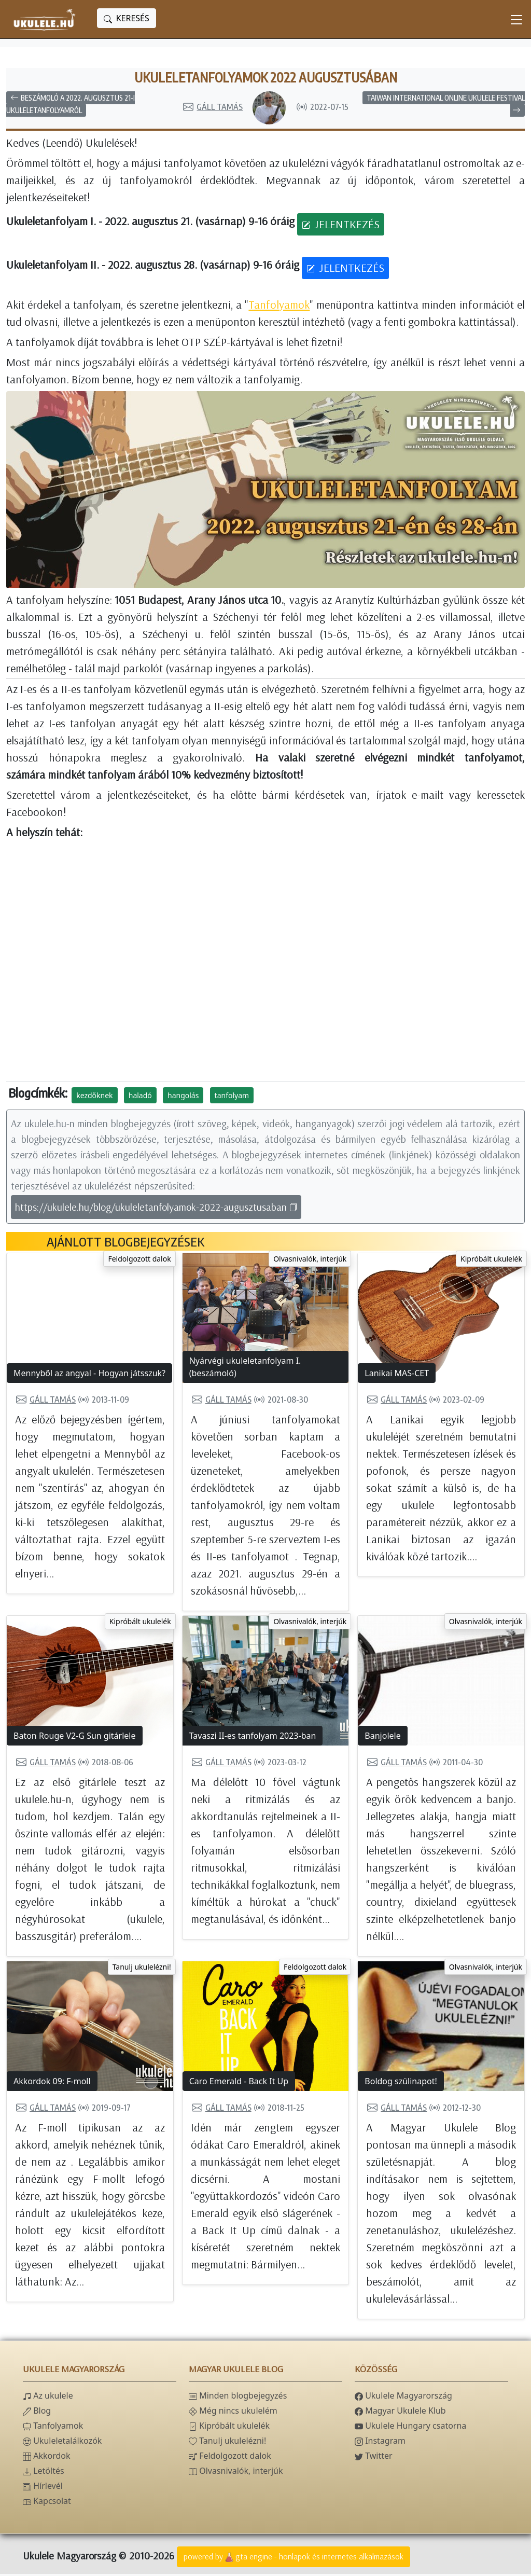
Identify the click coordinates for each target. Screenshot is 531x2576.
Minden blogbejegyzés (238, 2397)
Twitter (374, 2457)
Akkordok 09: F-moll (52, 2083)
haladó (140, 1097)
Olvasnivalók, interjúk (309, 1261)
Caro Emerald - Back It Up (238, 2083)
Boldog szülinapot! (401, 2083)
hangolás (183, 1097)
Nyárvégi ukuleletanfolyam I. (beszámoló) (245, 1369)
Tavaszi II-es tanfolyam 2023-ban (252, 1737)
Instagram (380, 2442)
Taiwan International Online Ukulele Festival (446, 105)
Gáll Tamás (212, 109)
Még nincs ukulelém (233, 2412)
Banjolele (382, 1737)
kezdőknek (94, 1097)
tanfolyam (232, 1097)
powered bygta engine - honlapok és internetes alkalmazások (293, 2559)
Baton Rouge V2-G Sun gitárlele (74, 1737)
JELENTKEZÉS (341, 225)
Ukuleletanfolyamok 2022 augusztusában (266, 78)
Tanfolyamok (279, 306)
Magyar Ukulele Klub (400, 2412)
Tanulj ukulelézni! (142, 1969)
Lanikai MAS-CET (397, 1375)
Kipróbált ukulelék (491, 1261)
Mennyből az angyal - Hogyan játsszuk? (89, 1375)
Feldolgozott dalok (139, 1261)
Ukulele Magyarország (403, 2397)
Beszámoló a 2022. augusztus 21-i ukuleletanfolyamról (70, 105)
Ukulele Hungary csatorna (410, 2427)
